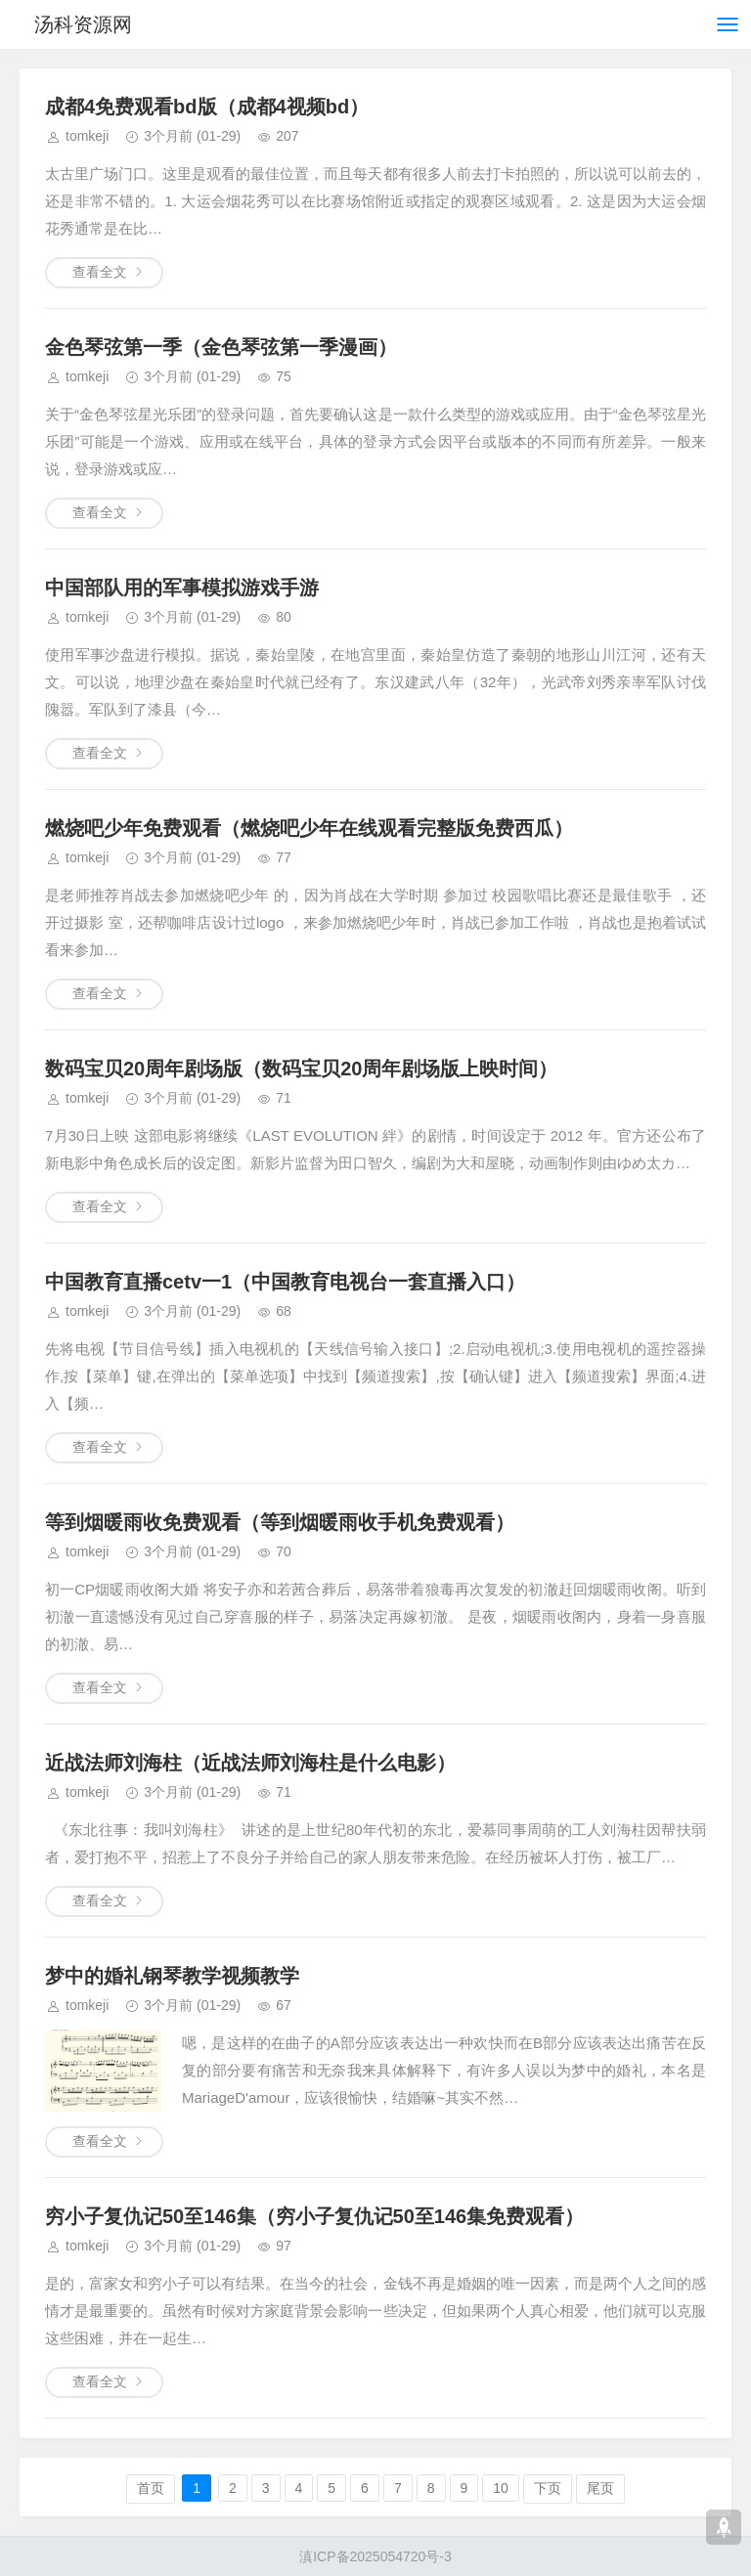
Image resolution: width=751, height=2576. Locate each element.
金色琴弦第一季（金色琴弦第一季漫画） (221, 347)
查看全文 (99, 272)
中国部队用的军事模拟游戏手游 (182, 587)
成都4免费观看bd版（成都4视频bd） (207, 106)
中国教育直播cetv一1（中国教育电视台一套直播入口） (285, 1281)
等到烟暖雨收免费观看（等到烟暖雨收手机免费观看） (279, 1522)
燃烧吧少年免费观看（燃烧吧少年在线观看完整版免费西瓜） (309, 828)
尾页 (600, 2488)
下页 (547, 2488)
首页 (150, 2488)
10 (500, 2488)
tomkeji (87, 136)
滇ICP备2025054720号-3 (375, 2556)
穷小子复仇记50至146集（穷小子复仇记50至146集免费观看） (314, 2216)
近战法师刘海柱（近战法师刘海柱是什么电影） (250, 1762)
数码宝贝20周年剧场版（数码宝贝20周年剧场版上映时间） (301, 1068)
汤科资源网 (86, 24)
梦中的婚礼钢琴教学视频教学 (172, 1976)
